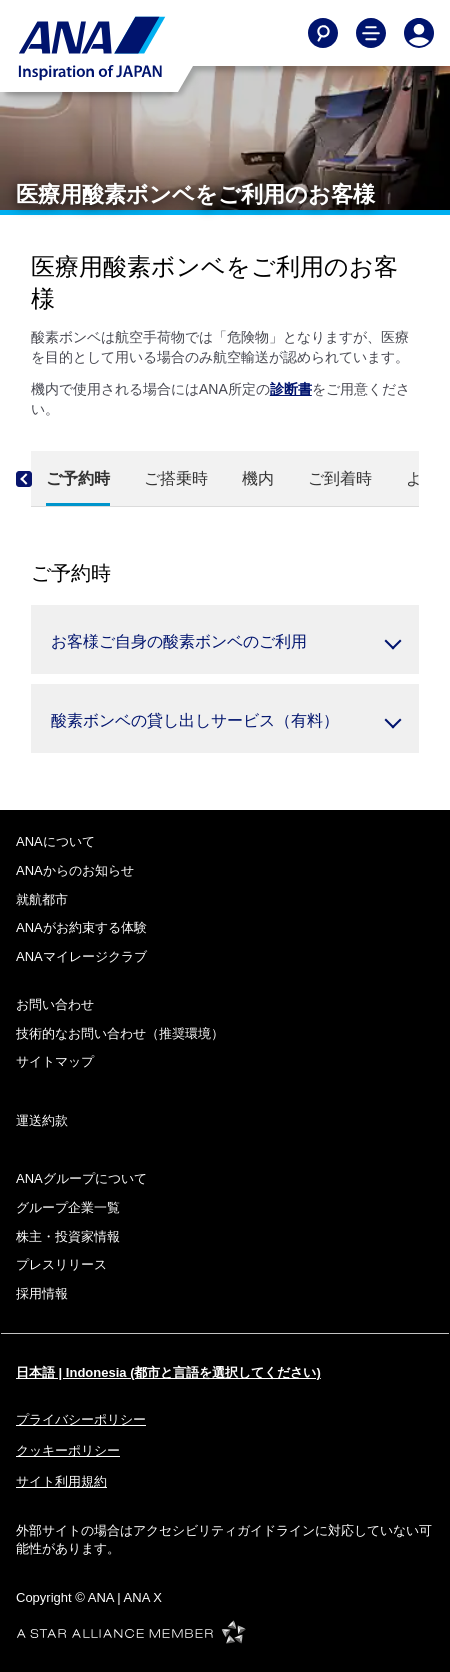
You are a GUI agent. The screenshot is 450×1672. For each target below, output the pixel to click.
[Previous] (41, 479)
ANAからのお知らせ (75, 870)
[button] (225, 639)
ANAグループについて (81, 1178)
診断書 (291, 389)
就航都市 (42, 899)
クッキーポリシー (68, 1450)
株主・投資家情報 (68, 1236)
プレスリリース (61, 1264)
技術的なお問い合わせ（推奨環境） (120, 1033)
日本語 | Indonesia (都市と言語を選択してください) (168, 1372)
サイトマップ (55, 1061)
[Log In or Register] (419, 33)
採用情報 (42, 1293)
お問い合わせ (55, 1004)
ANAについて (55, 841)
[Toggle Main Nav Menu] (371, 33)
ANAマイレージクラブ (81, 956)
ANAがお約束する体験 (81, 927)
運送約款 (42, 1120)
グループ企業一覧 (68, 1207)
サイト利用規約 (61, 1481)
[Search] (323, 33)
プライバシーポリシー (81, 1419)
